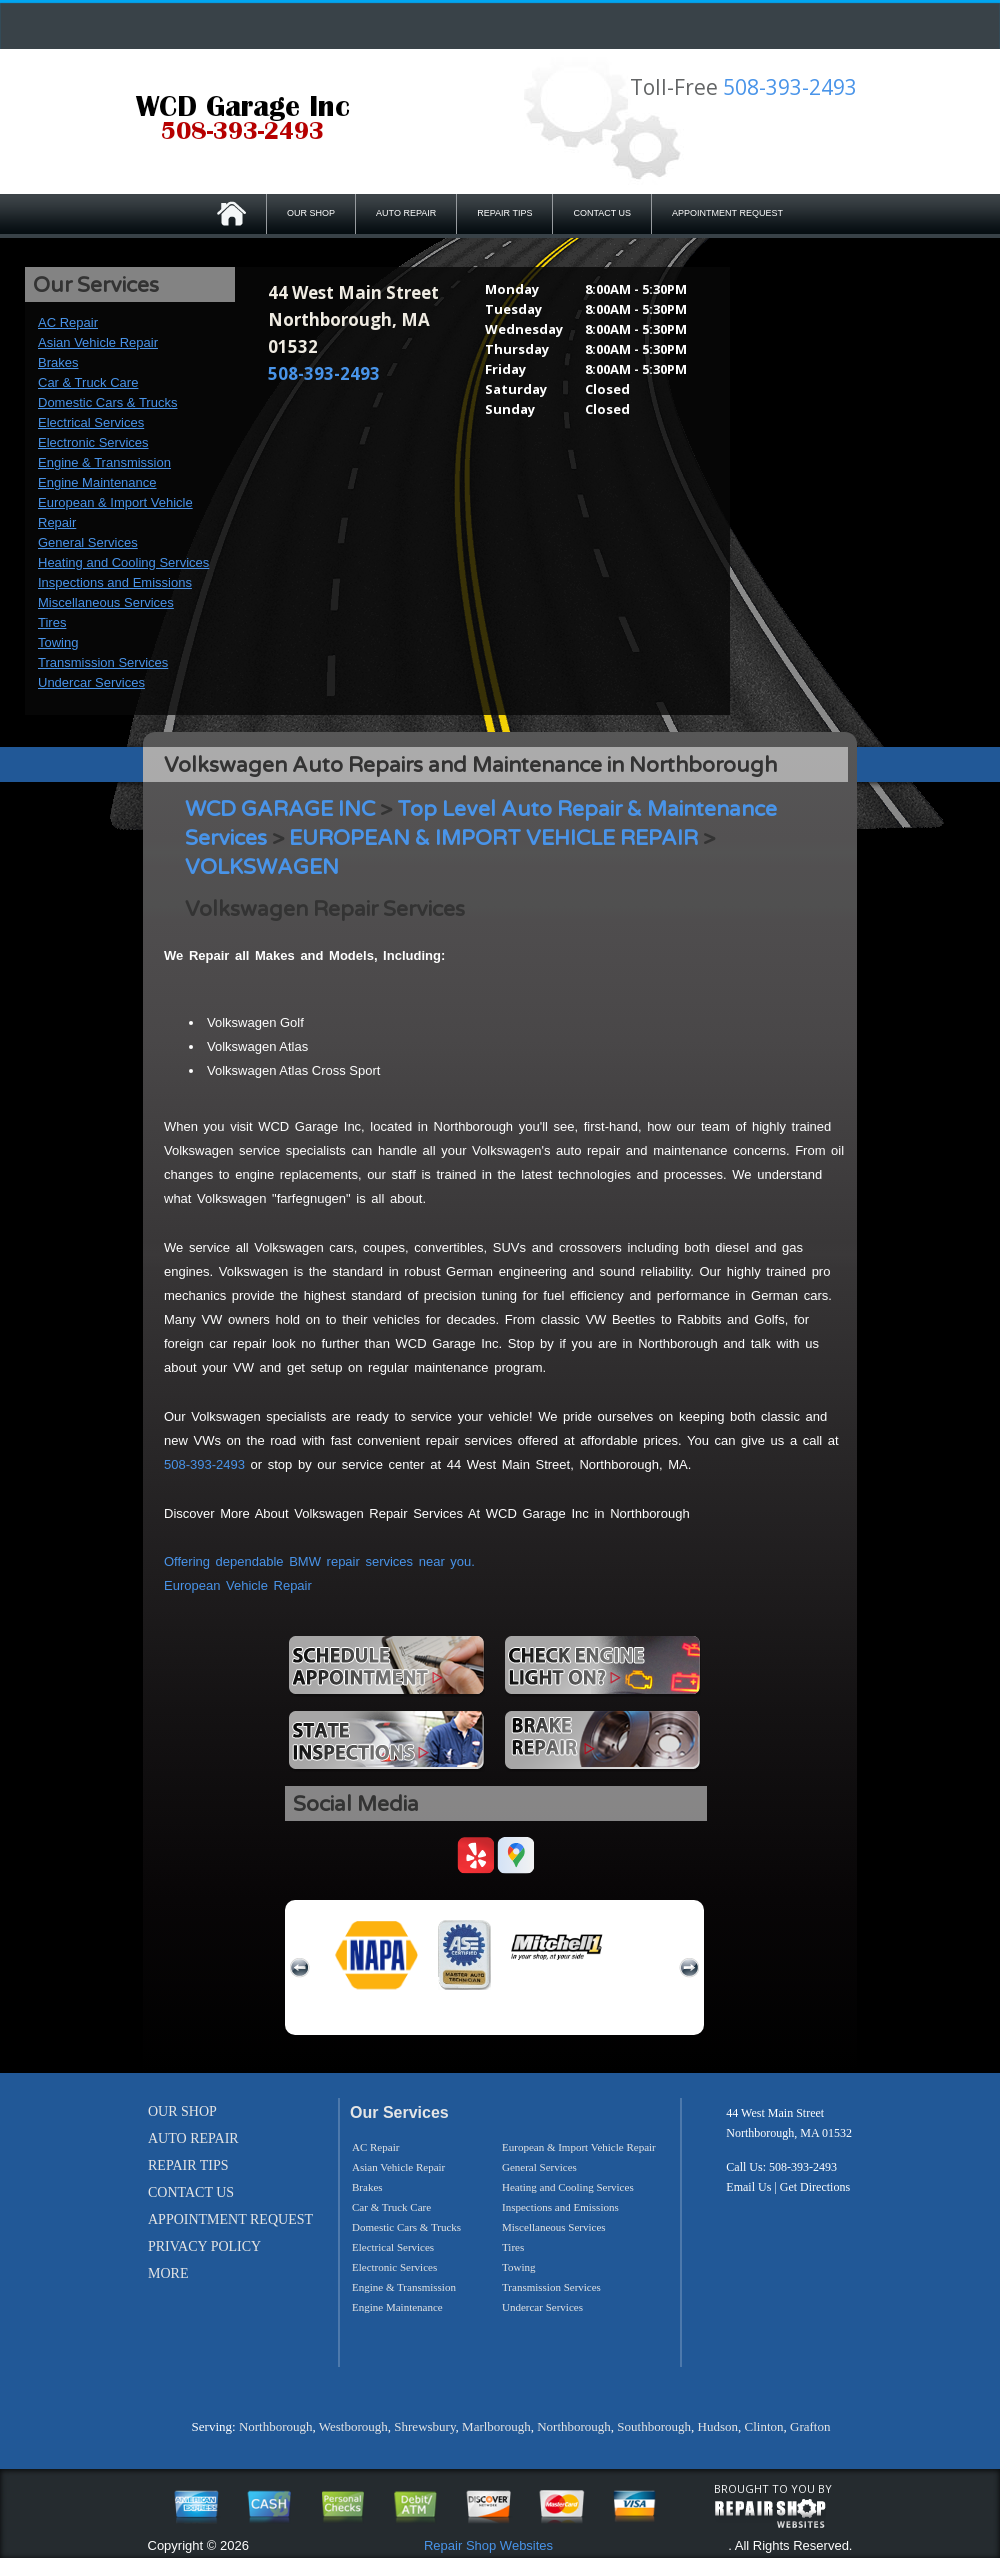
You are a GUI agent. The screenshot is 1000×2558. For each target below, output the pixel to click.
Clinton (763, 2426)
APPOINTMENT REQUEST (727, 213)
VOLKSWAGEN (262, 867)
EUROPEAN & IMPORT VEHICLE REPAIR (493, 838)
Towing (58, 642)
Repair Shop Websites (488, 2545)
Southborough (654, 2426)
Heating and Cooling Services (123, 562)
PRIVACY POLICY (204, 2246)
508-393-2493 (790, 87)
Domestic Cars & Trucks (107, 402)
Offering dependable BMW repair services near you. (319, 1561)
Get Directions (815, 2187)
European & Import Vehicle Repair (579, 2147)
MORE (168, 2273)
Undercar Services (91, 682)
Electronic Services (93, 442)
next (689, 1968)
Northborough (276, 2426)
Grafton (810, 2426)
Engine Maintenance (97, 482)
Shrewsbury (424, 2426)
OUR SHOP (311, 213)
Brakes (58, 362)
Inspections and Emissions (115, 582)
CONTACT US (602, 213)
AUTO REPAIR (406, 213)
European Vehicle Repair (238, 1585)
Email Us (748, 2187)
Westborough (353, 2426)
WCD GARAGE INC (280, 809)
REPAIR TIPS (504, 213)
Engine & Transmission (104, 462)
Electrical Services (91, 422)
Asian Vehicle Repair (98, 342)
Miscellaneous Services (106, 602)
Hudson (718, 2426)
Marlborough (496, 2426)
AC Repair (68, 322)
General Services (88, 542)
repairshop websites (770, 2514)
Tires (52, 622)
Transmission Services (103, 662)
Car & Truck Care (88, 382)
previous (300, 1968)
